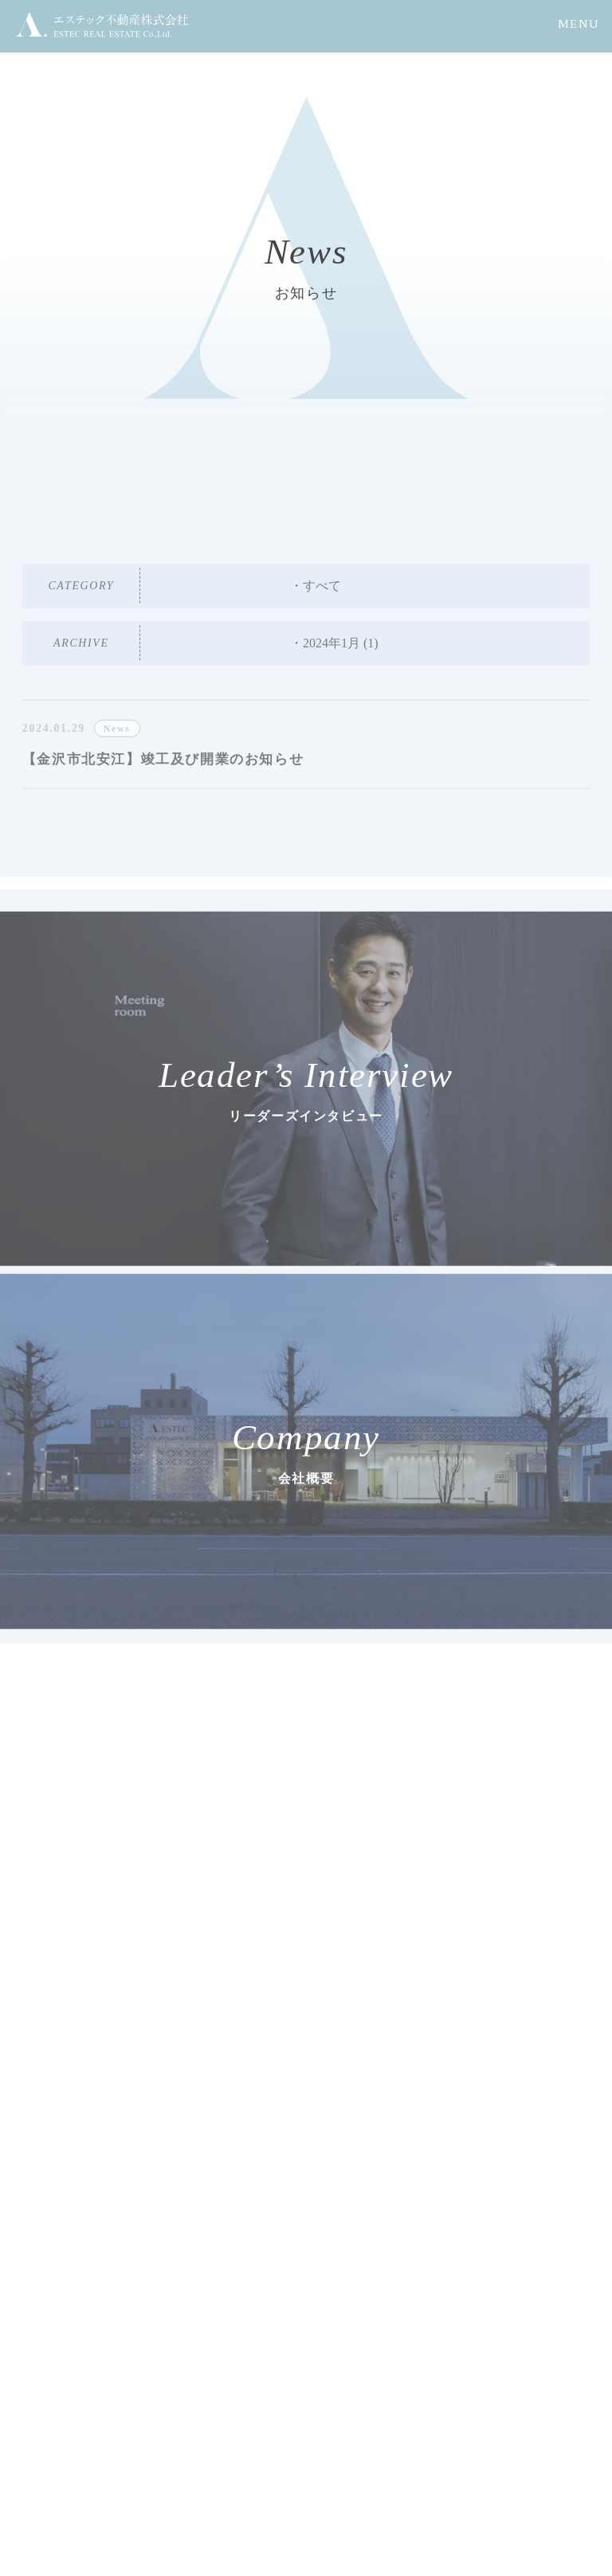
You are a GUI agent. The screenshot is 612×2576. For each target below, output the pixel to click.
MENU (579, 24)
